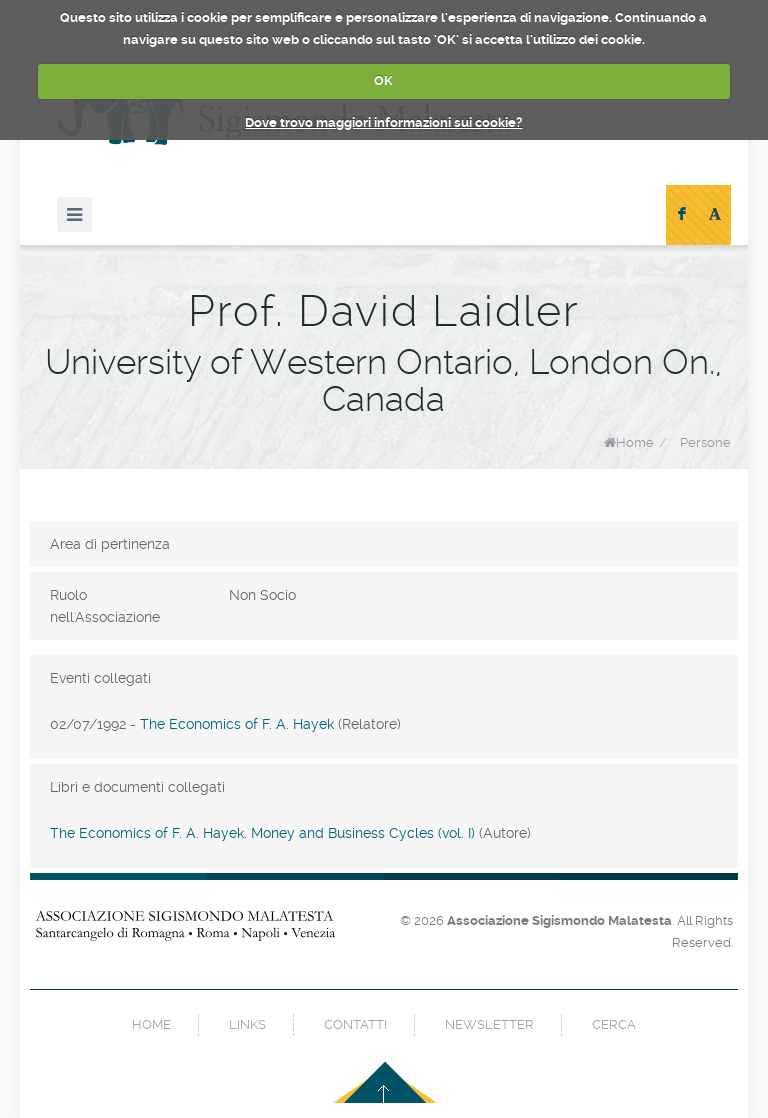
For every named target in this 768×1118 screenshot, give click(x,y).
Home (635, 442)
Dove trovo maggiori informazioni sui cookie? (383, 122)
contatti (355, 1024)
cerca (614, 1024)
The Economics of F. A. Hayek (237, 724)
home (151, 1024)
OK (383, 80)
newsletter (489, 1024)
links (247, 1024)
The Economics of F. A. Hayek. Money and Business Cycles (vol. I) (262, 833)
